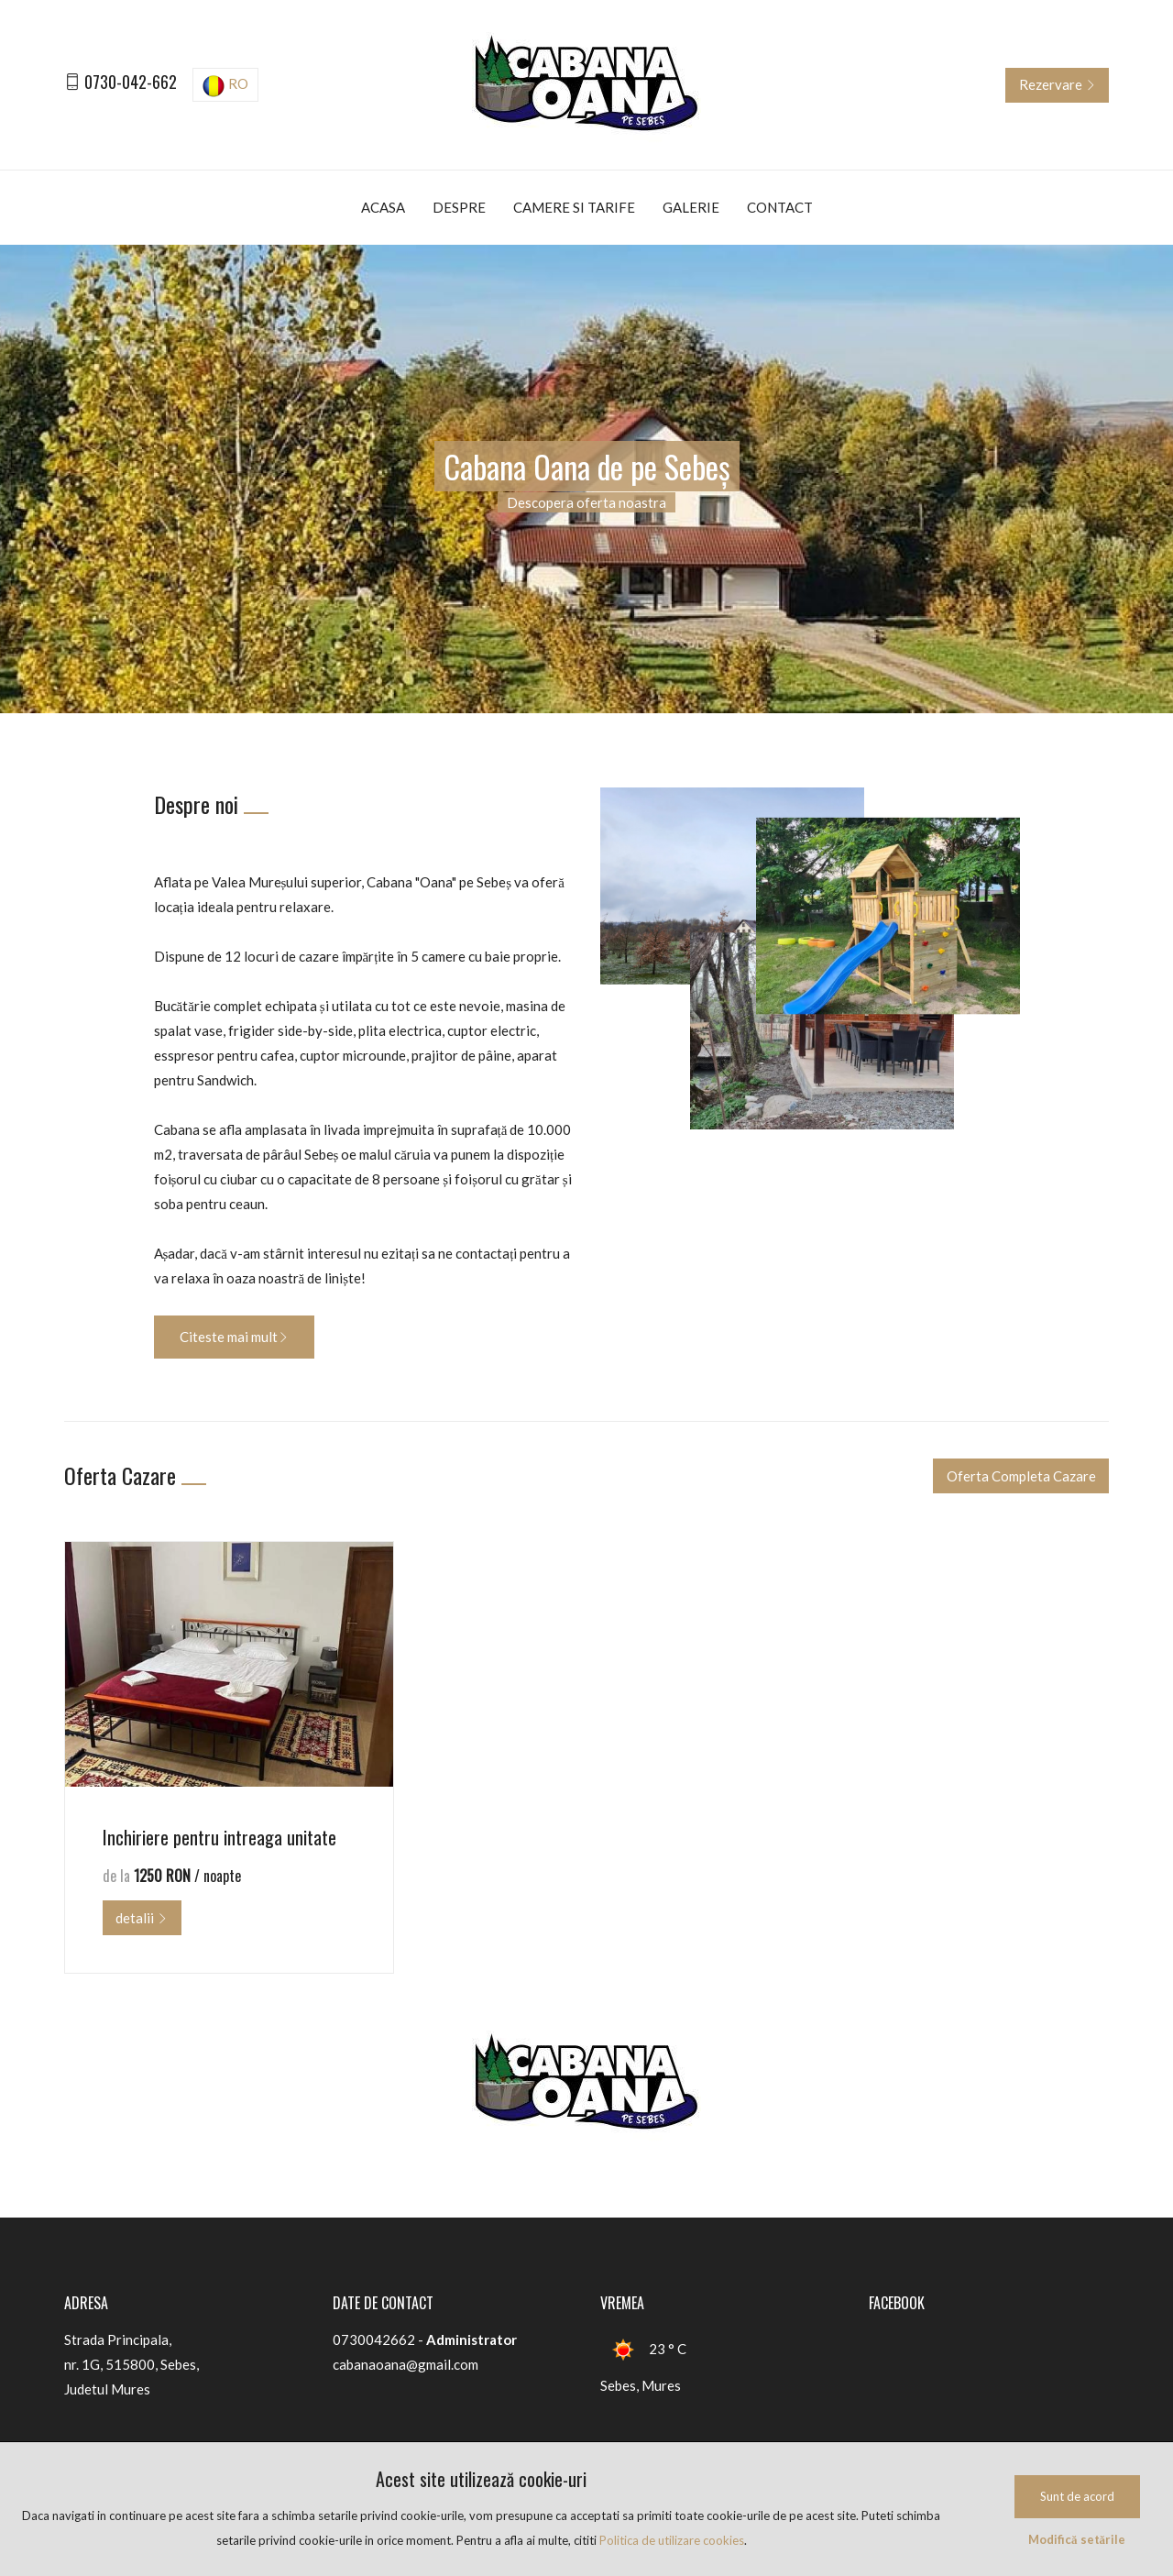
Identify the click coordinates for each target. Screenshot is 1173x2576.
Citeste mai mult (234, 1336)
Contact (780, 207)
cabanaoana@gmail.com (405, 2364)
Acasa (383, 207)
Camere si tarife (574, 207)
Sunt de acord (1077, 2496)
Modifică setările (1076, 2539)
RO (225, 86)
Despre (459, 207)
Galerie (691, 207)
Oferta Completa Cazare (1021, 1476)
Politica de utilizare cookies (671, 2540)
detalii (141, 1918)
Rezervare (1057, 84)
